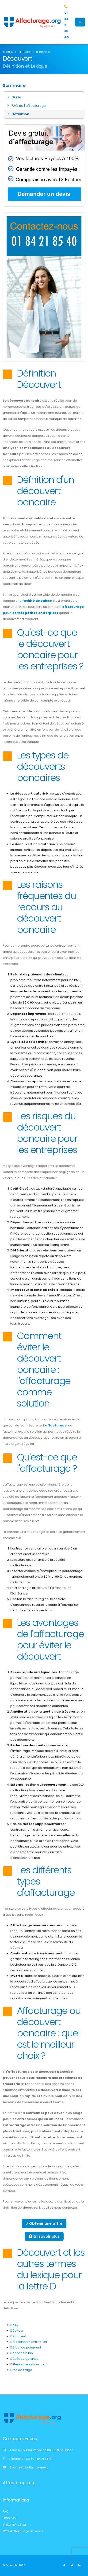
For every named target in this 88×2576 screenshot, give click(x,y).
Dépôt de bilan (21, 2353)
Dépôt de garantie (24, 2358)
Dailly (14, 2325)
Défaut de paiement (25, 2347)
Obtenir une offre (44, 2223)
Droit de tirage (21, 2370)
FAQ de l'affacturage (28, 105)
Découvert (18, 2336)
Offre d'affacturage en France (23, 2531)
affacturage (56, 1425)
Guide (16, 97)
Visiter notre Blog (14, 2525)
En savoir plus (44, 2236)
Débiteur (16, 2330)
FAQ (5, 2511)
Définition (20, 114)
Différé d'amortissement (28, 2364)
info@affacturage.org (34, 2467)
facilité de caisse (37, 600)
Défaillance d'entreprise (28, 2342)
